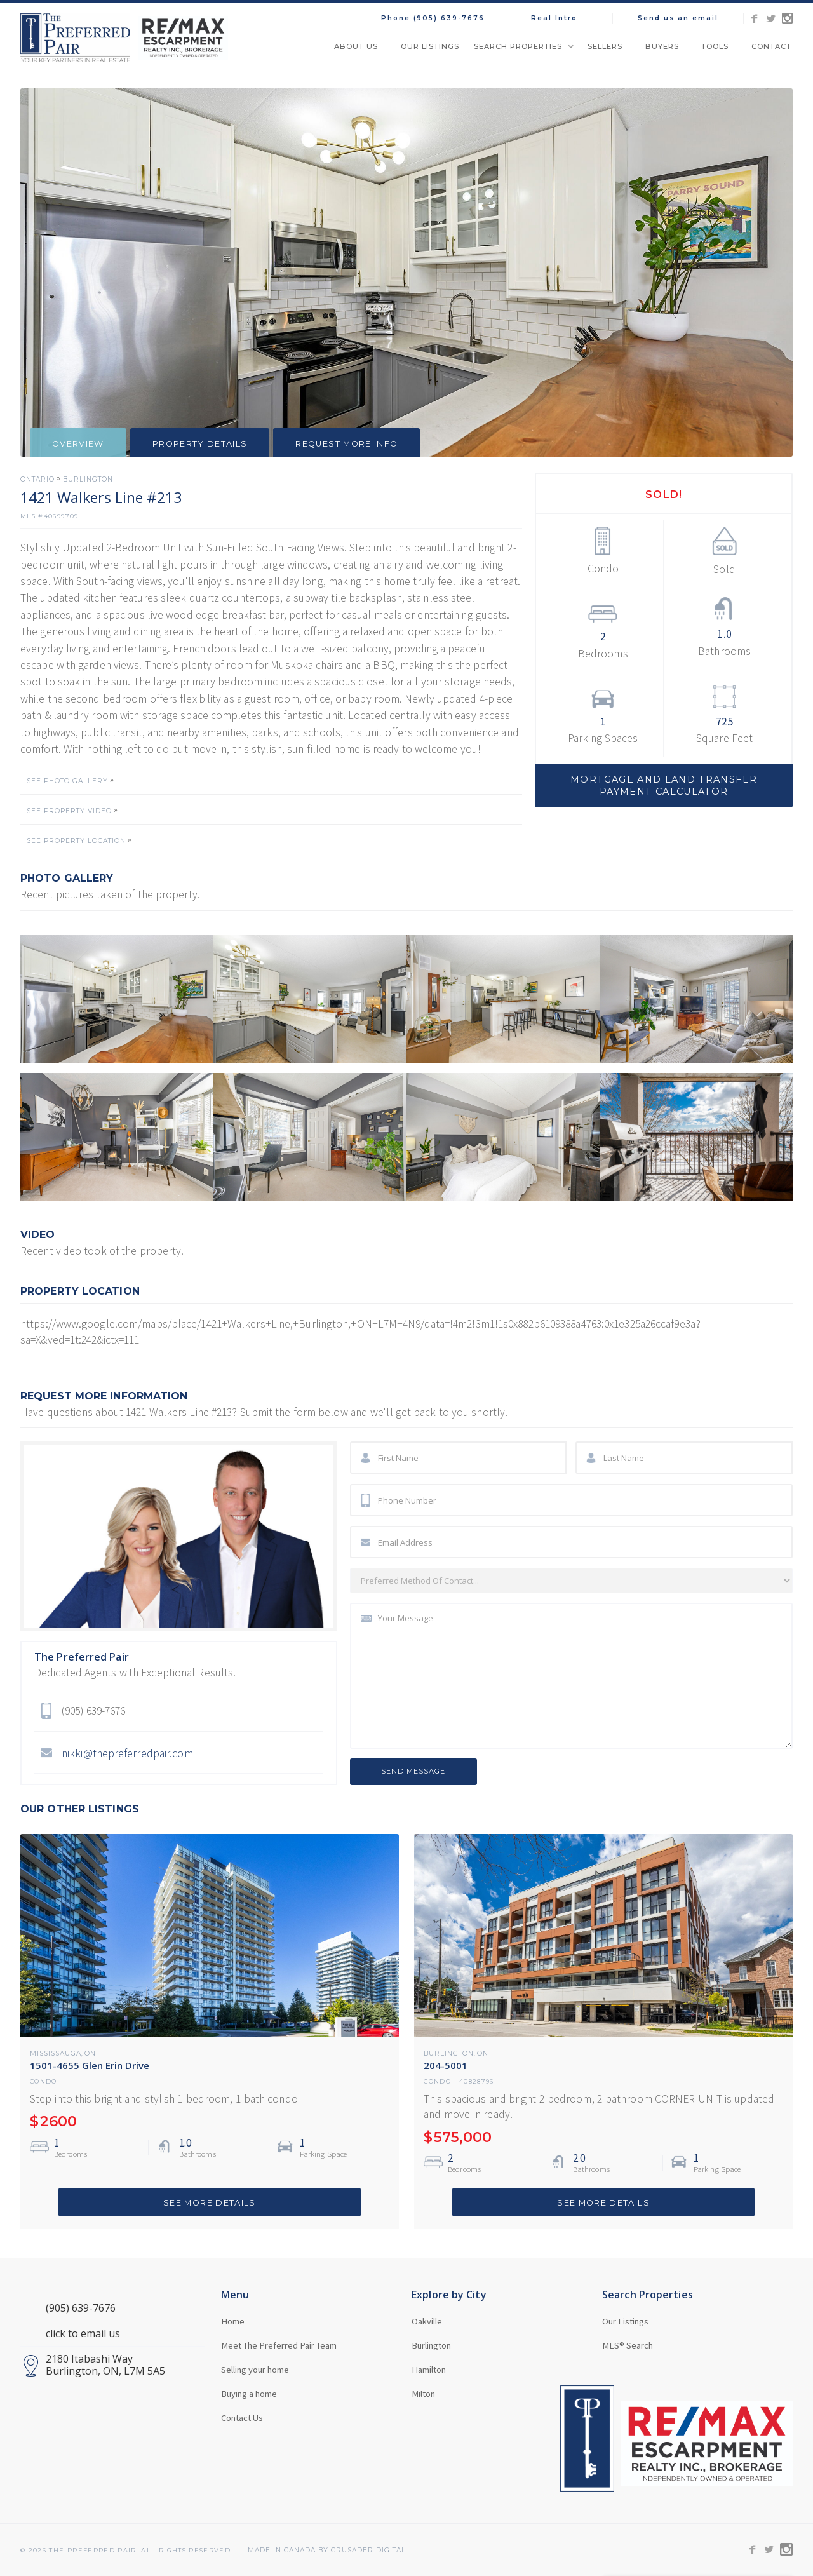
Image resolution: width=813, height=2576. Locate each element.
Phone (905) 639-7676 (433, 18)
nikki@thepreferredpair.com (127, 1753)
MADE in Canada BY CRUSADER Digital (327, 2550)
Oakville (427, 2321)
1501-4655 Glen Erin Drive (89, 2065)
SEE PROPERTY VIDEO (69, 811)
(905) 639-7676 (81, 2308)
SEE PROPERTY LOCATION (76, 841)
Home (233, 2321)
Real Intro (554, 18)
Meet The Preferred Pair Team (279, 2345)
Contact (771, 46)
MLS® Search (627, 2345)
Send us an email (678, 18)
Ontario (37, 479)
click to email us (83, 2334)
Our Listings (430, 46)
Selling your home (255, 2369)
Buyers (662, 46)
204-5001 (445, 2065)
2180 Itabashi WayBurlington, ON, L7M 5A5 (105, 2365)
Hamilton (429, 2369)
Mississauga (55, 2054)
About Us (356, 46)
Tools (715, 46)
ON (90, 2054)
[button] (523, 46)
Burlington (88, 479)
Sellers (605, 46)
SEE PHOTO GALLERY (67, 781)
